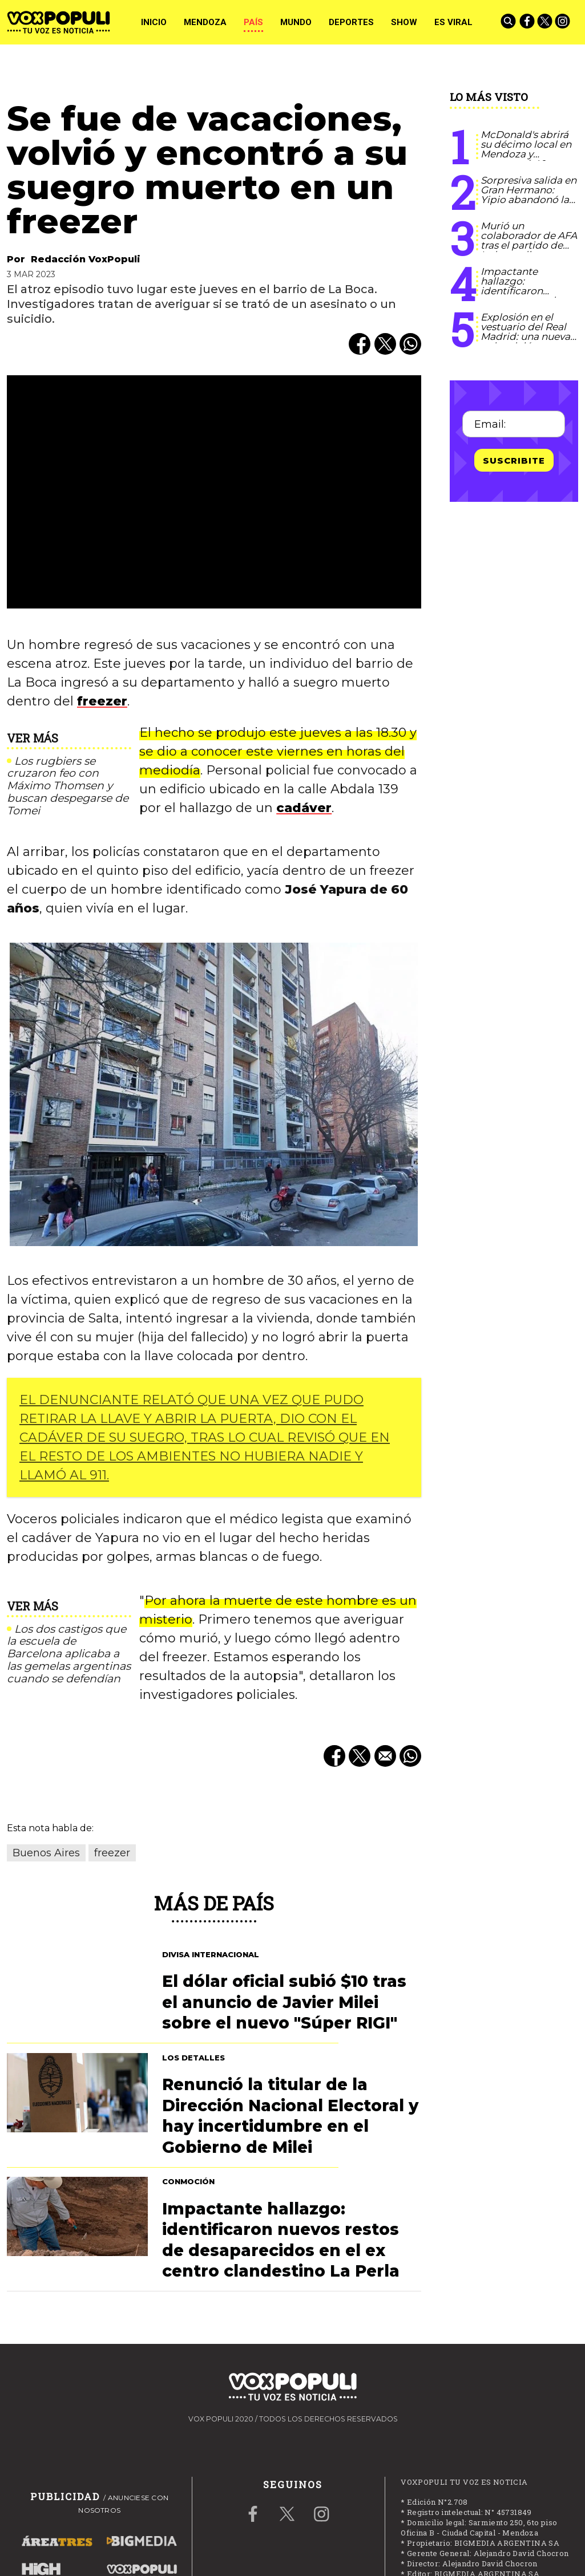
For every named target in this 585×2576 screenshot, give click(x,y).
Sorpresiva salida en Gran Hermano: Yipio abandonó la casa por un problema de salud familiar (528, 204)
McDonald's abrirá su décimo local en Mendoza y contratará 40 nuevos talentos (526, 154)
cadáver (304, 808)
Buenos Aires (46, 1853)
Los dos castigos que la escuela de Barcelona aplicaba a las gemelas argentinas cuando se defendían (69, 1654)
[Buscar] (509, 22)
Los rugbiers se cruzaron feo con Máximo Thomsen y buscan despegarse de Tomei (67, 786)
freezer (102, 701)
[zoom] (214, 491)
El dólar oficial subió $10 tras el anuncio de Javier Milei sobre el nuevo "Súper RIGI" (284, 2002)
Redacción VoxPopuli (85, 259)
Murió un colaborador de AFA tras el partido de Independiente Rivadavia (529, 245)
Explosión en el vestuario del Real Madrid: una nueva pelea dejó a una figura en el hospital (528, 336)
